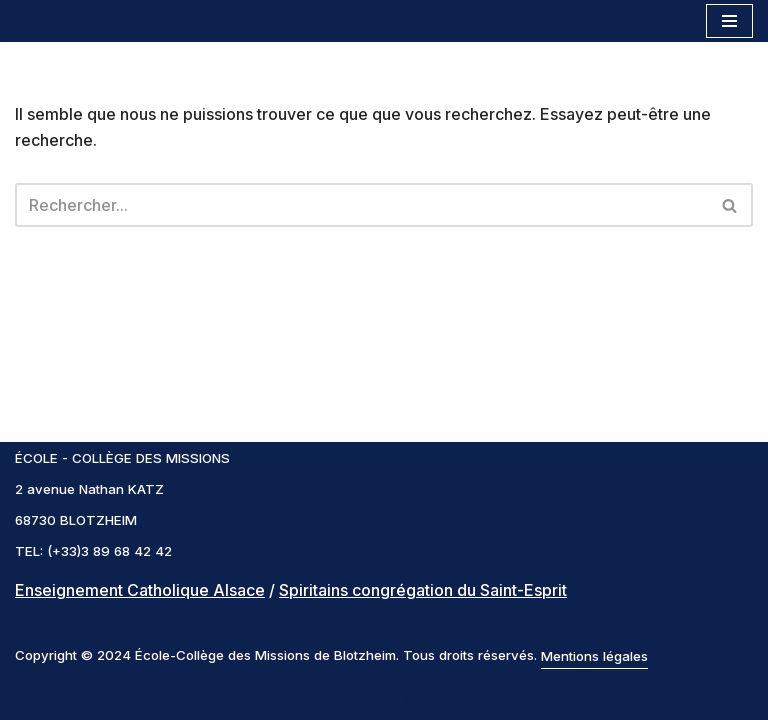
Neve (285, 698)
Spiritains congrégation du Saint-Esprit (423, 590)
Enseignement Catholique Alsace (140, 590)
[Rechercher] (361, 205)
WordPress (461, 698)
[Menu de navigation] (729, 21)
